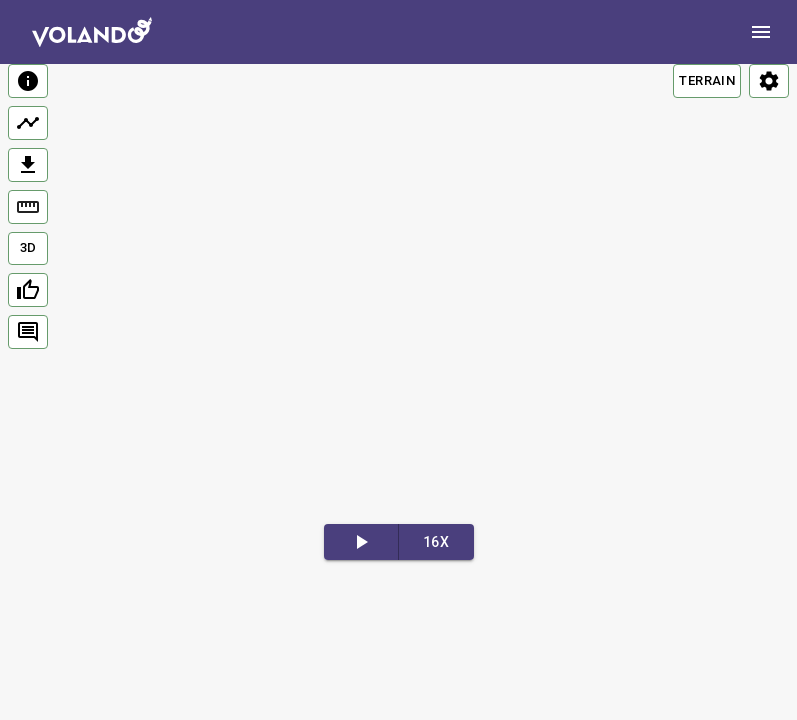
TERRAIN (707, 80)
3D (28, 247)
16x (436, 542)
